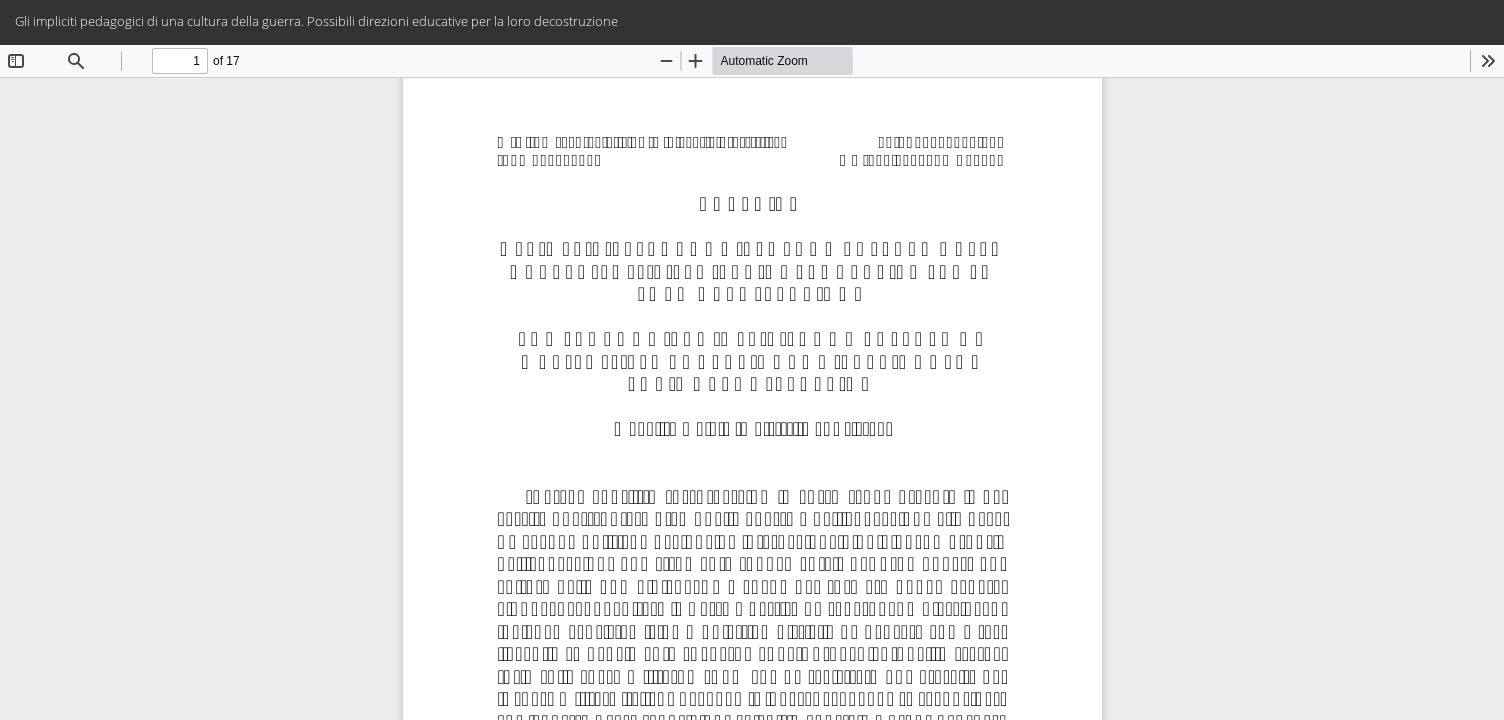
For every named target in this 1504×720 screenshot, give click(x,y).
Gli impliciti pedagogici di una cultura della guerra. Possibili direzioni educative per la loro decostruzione (316, 21)
